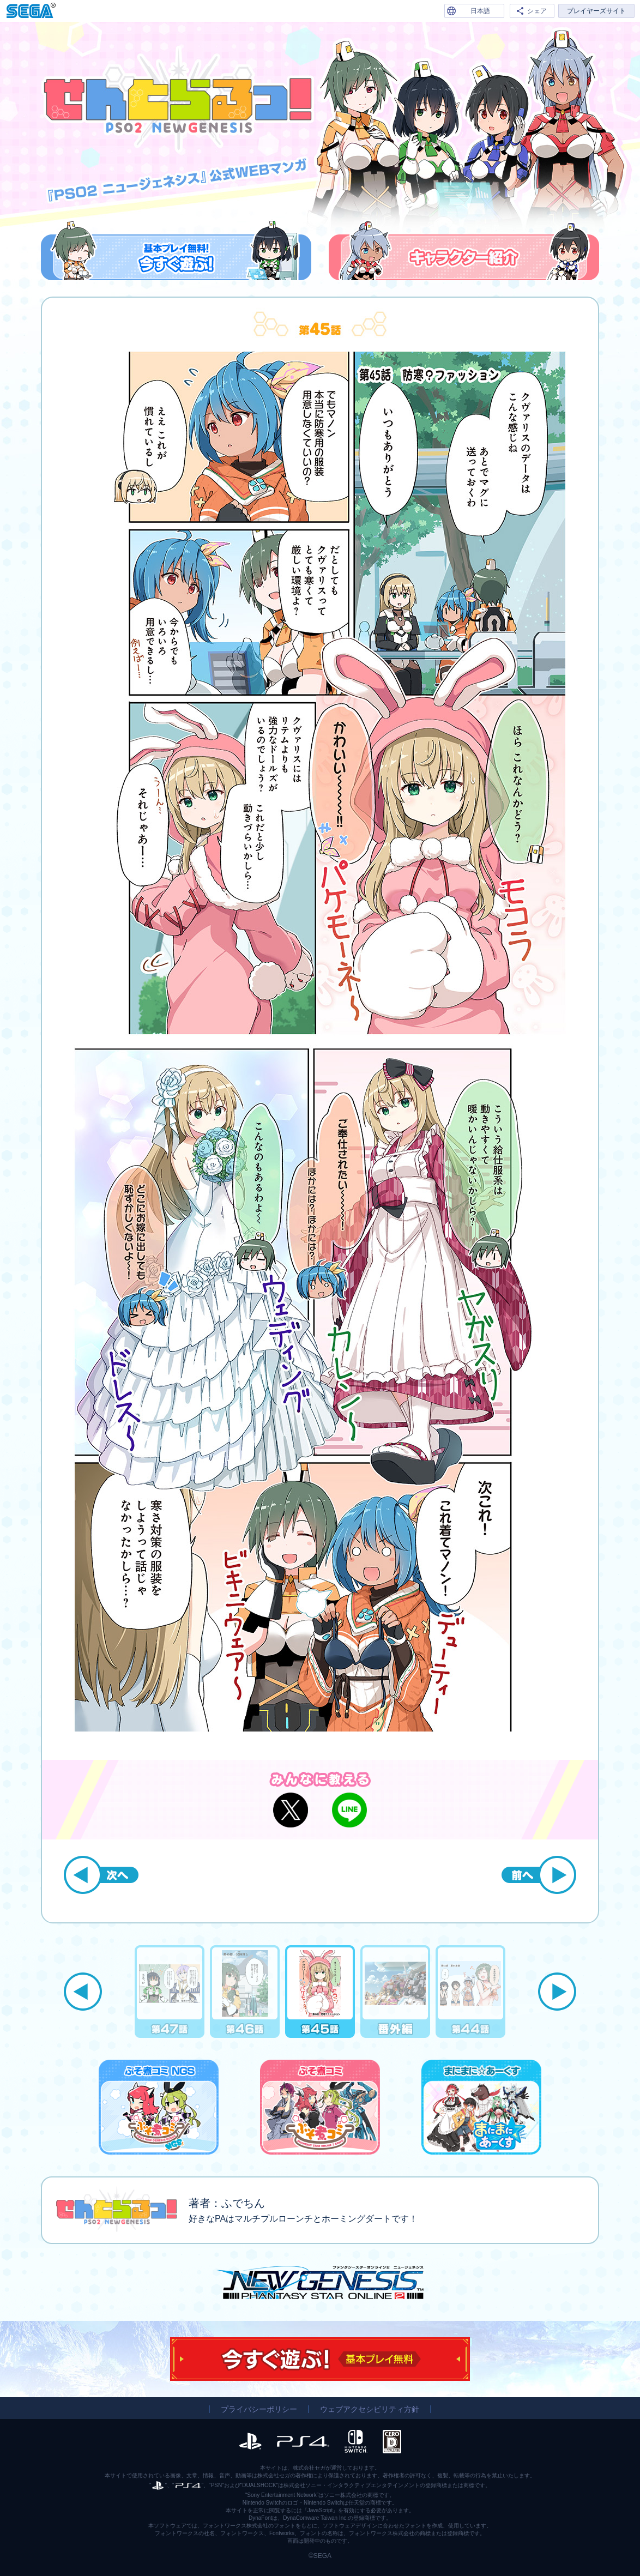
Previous (83, 1991)
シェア (537, 11)
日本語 (480, 11)
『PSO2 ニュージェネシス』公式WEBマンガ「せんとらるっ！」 (178, 100)
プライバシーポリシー (259, 2409)
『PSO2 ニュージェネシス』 (320, 2282)
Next (557, 1991)
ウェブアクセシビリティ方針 (369, 2409)
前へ (539, 1875)
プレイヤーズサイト (596, 11)
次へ (101, 1875)
